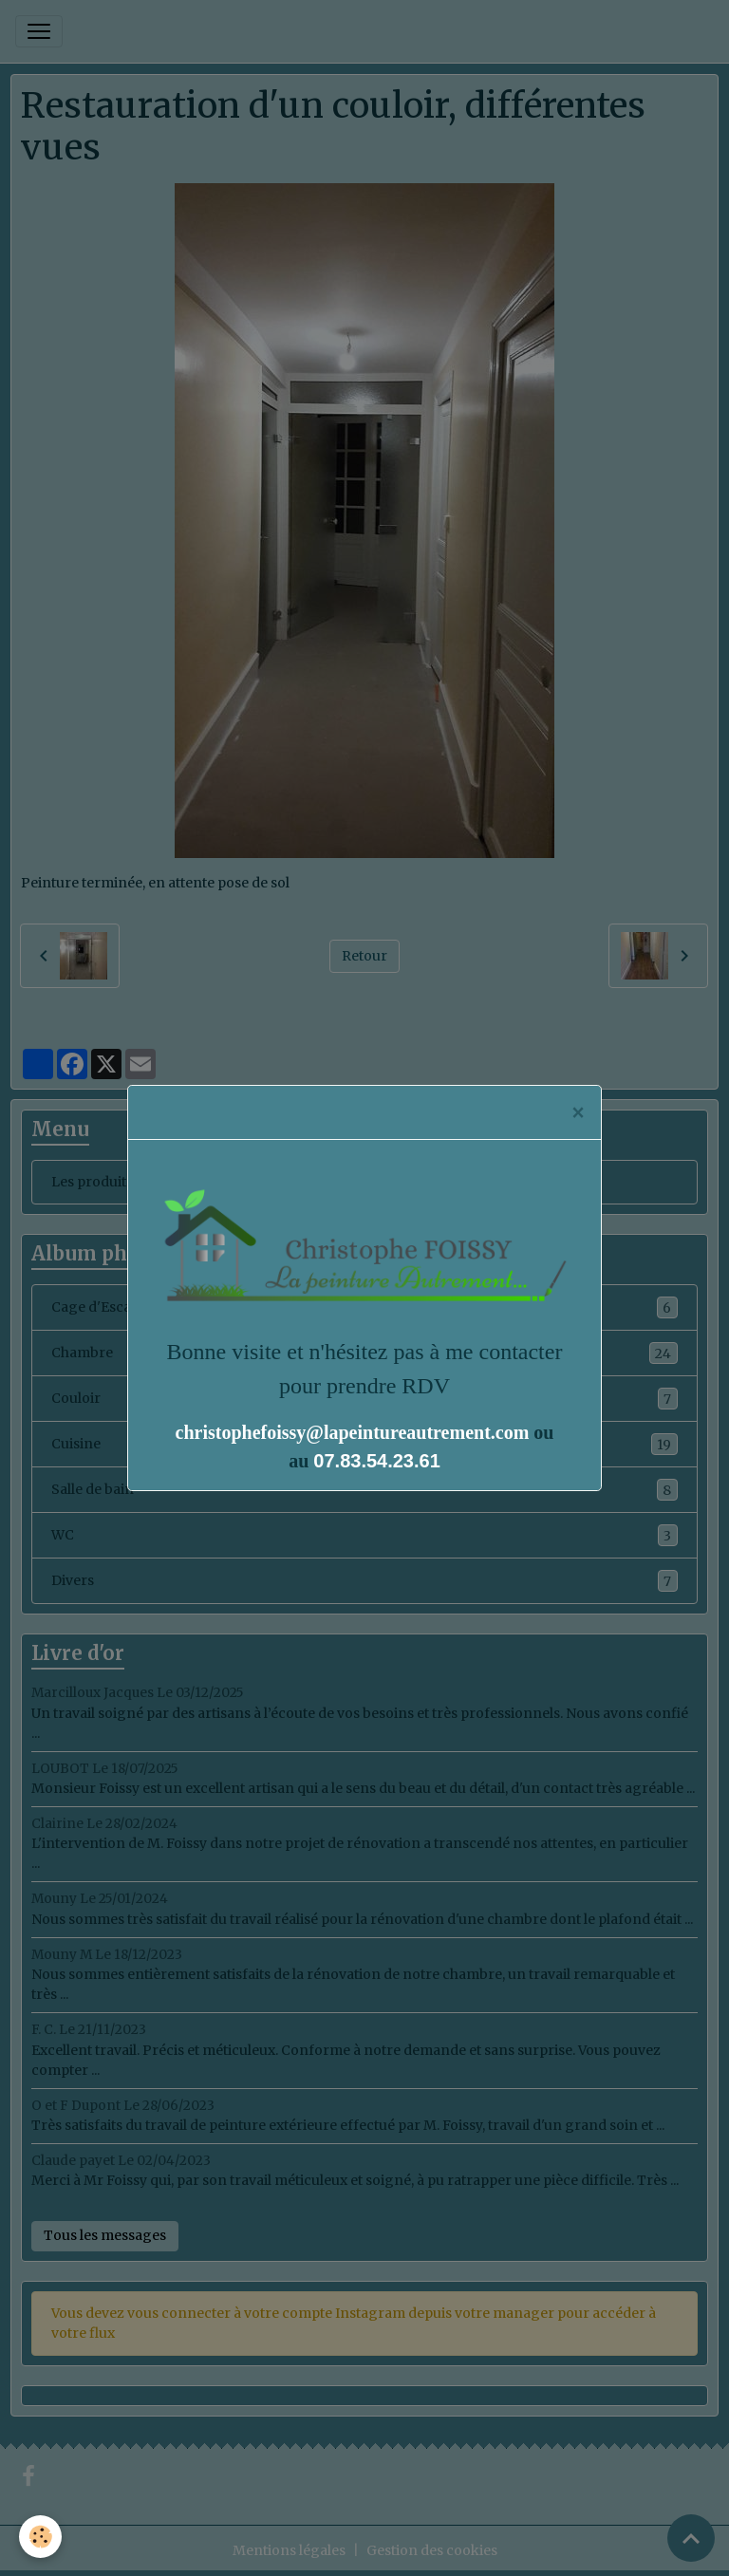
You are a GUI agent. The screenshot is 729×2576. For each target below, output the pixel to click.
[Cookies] (40, 2536)
